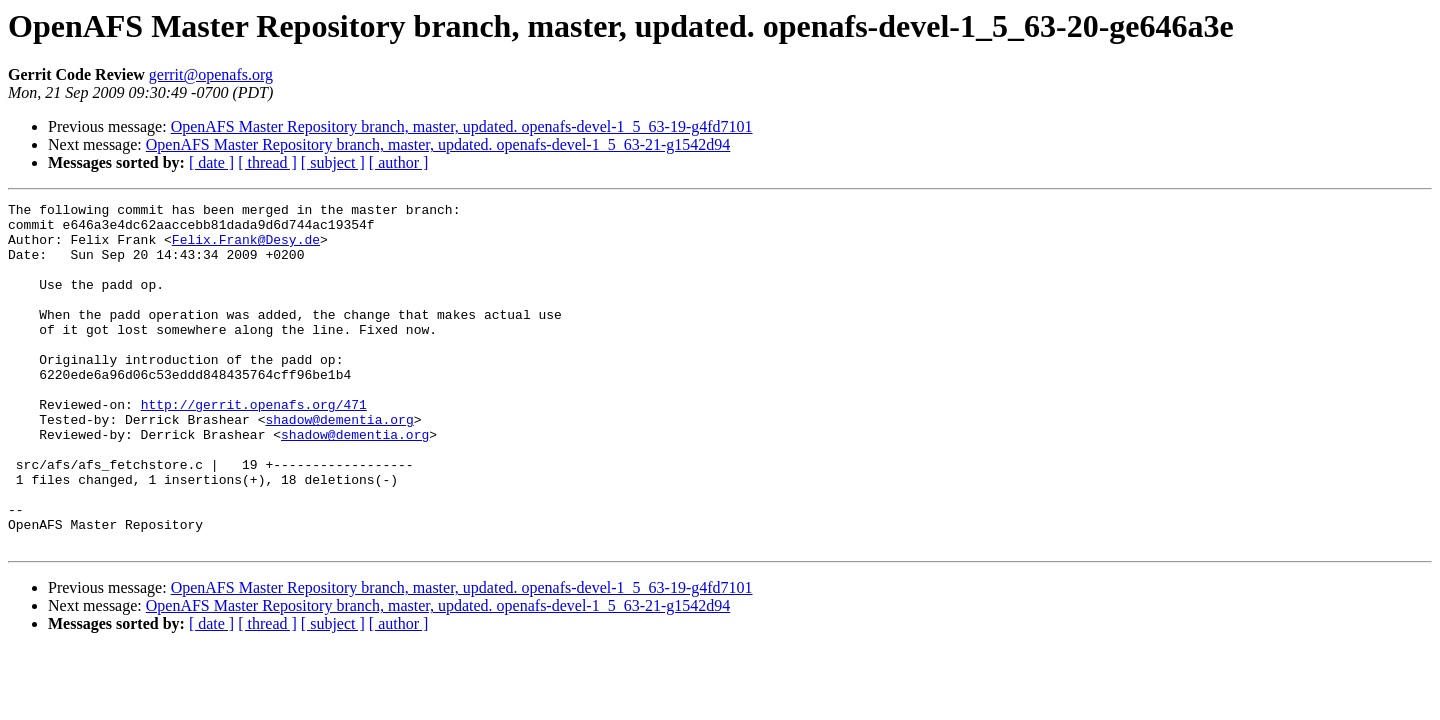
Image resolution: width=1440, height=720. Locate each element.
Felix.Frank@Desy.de (246, 248)
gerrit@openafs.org (211, 74)
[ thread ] (267, 162)
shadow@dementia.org (339, 464)
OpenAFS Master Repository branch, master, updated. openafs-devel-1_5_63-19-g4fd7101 (462, 126)
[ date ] (211, 162)
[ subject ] (333, 162)
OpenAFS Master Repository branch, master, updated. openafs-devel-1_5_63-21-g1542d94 (438, 144)
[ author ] (399, 162)
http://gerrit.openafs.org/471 (254, 446)
